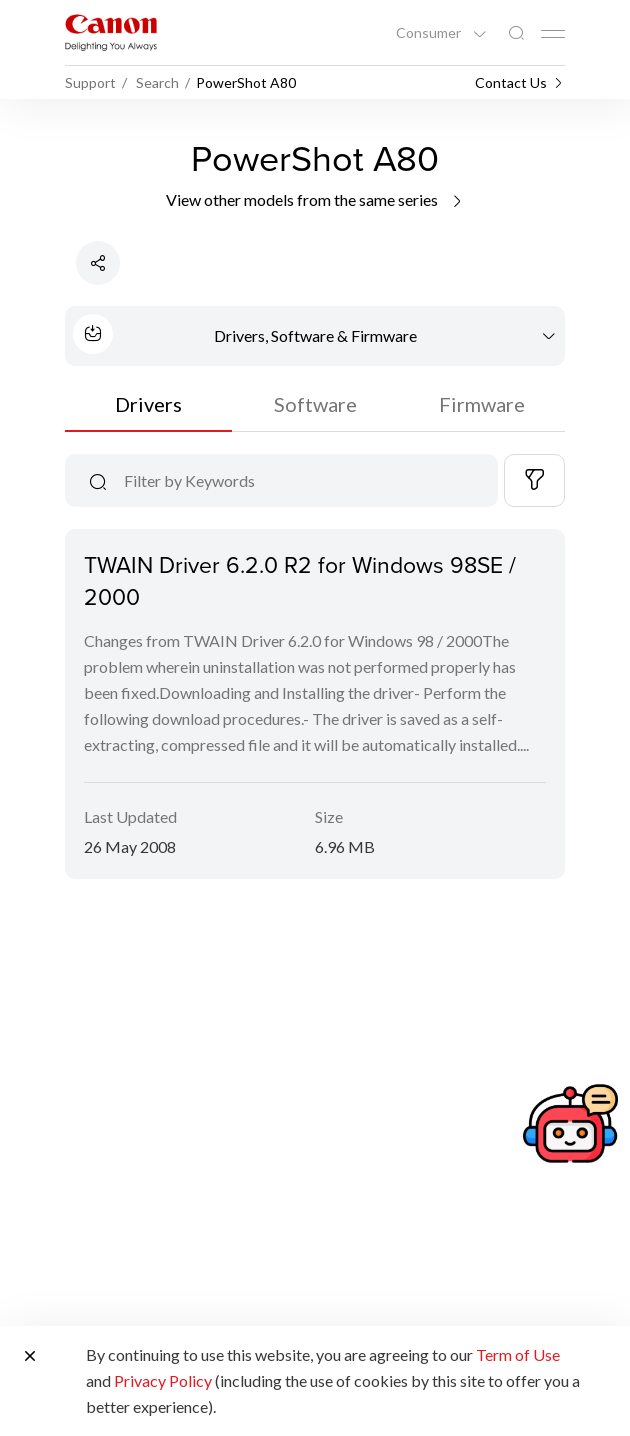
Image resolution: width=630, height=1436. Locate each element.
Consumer (430, 33)
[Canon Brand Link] (111, 32)
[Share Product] (98, 263)
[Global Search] (516, 33)
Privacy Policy (163, 1380)
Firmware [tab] (482, 404)
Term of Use (518, 1354)
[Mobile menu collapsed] (553, 34)
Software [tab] (315, 404)
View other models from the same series (315, 199)
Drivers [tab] (148, 404)
